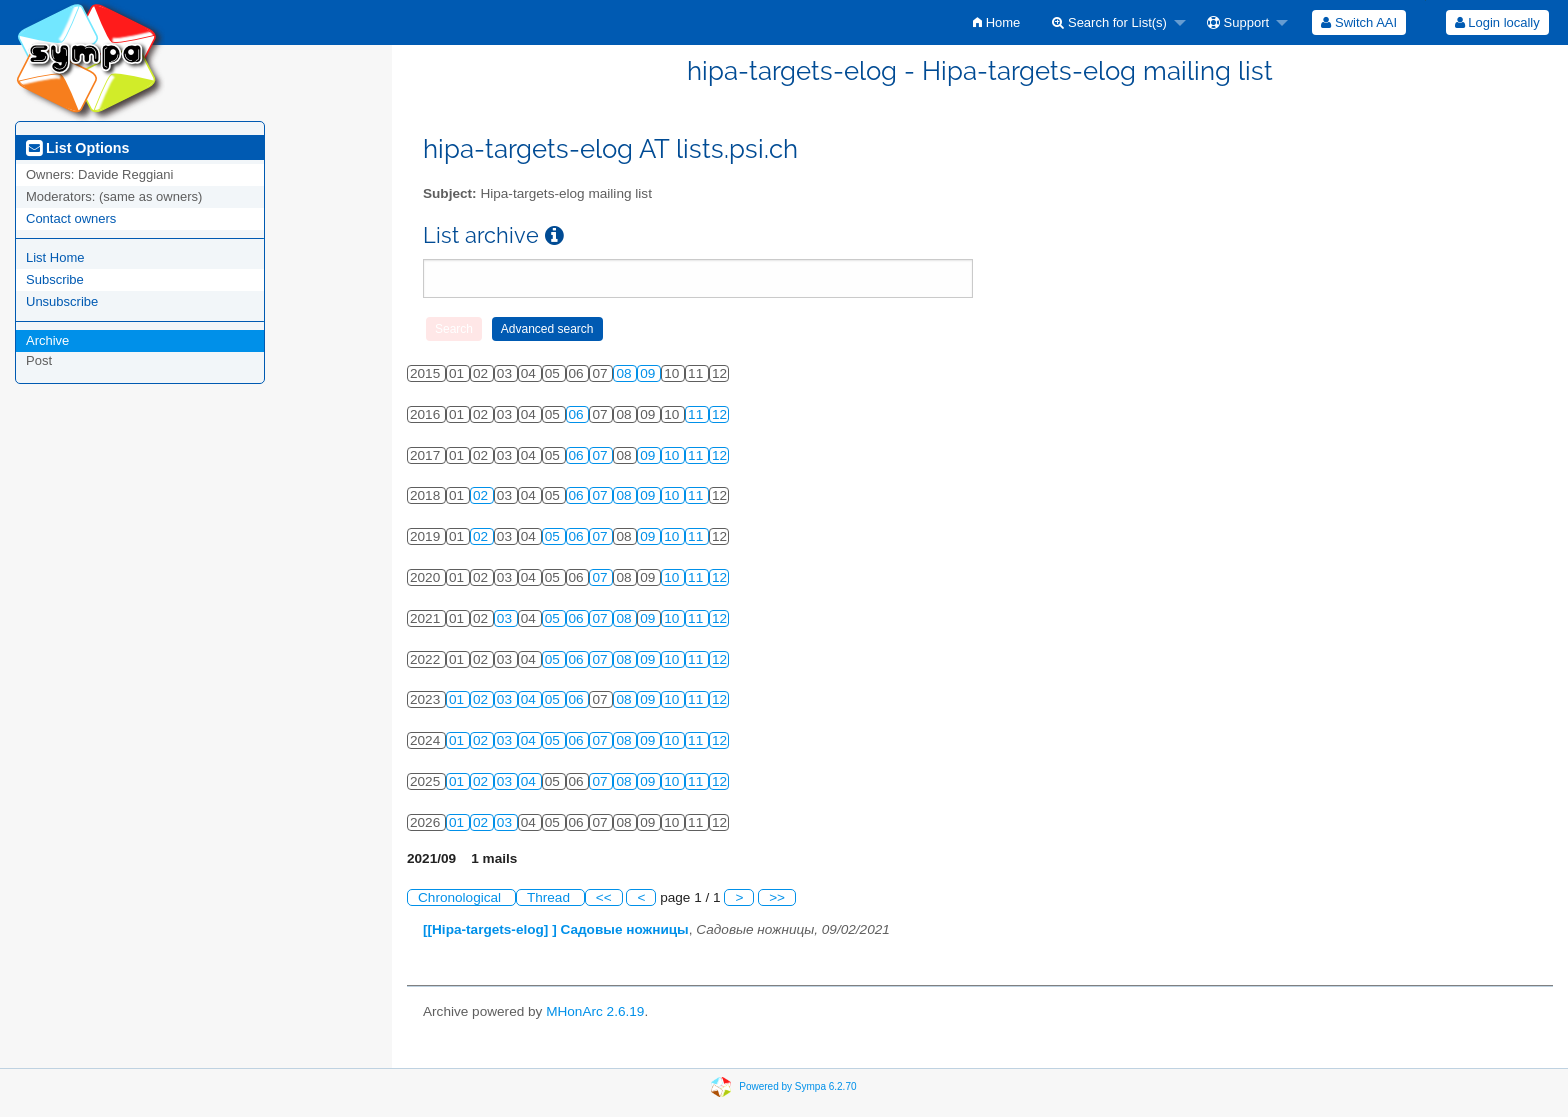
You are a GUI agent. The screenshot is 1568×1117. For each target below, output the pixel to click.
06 (578, 414)
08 (625, 373)
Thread (550, 897)
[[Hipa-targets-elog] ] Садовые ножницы (556, 929)
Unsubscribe (62, 301)
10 (673, 455)
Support (1238, 22)
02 (482, 495)
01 (458, 699)
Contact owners (71, 218)
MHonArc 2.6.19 (595, 1011)
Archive (47, 340)
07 (601, 455)
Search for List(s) (1109, 22)
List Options (77, 148)
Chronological (461, 897)
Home (996, 22)
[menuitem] (996, 22)
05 (554, 536)
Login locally (1497, 22)
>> (777, 897)
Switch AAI (1359, 22)
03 (506, 618)
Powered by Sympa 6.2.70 (797, 1086)
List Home (55, 257)
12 (719, 414)
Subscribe (55, 279)
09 (649, 373)
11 (697, 414)
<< (604, 897)
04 (530, 699)
